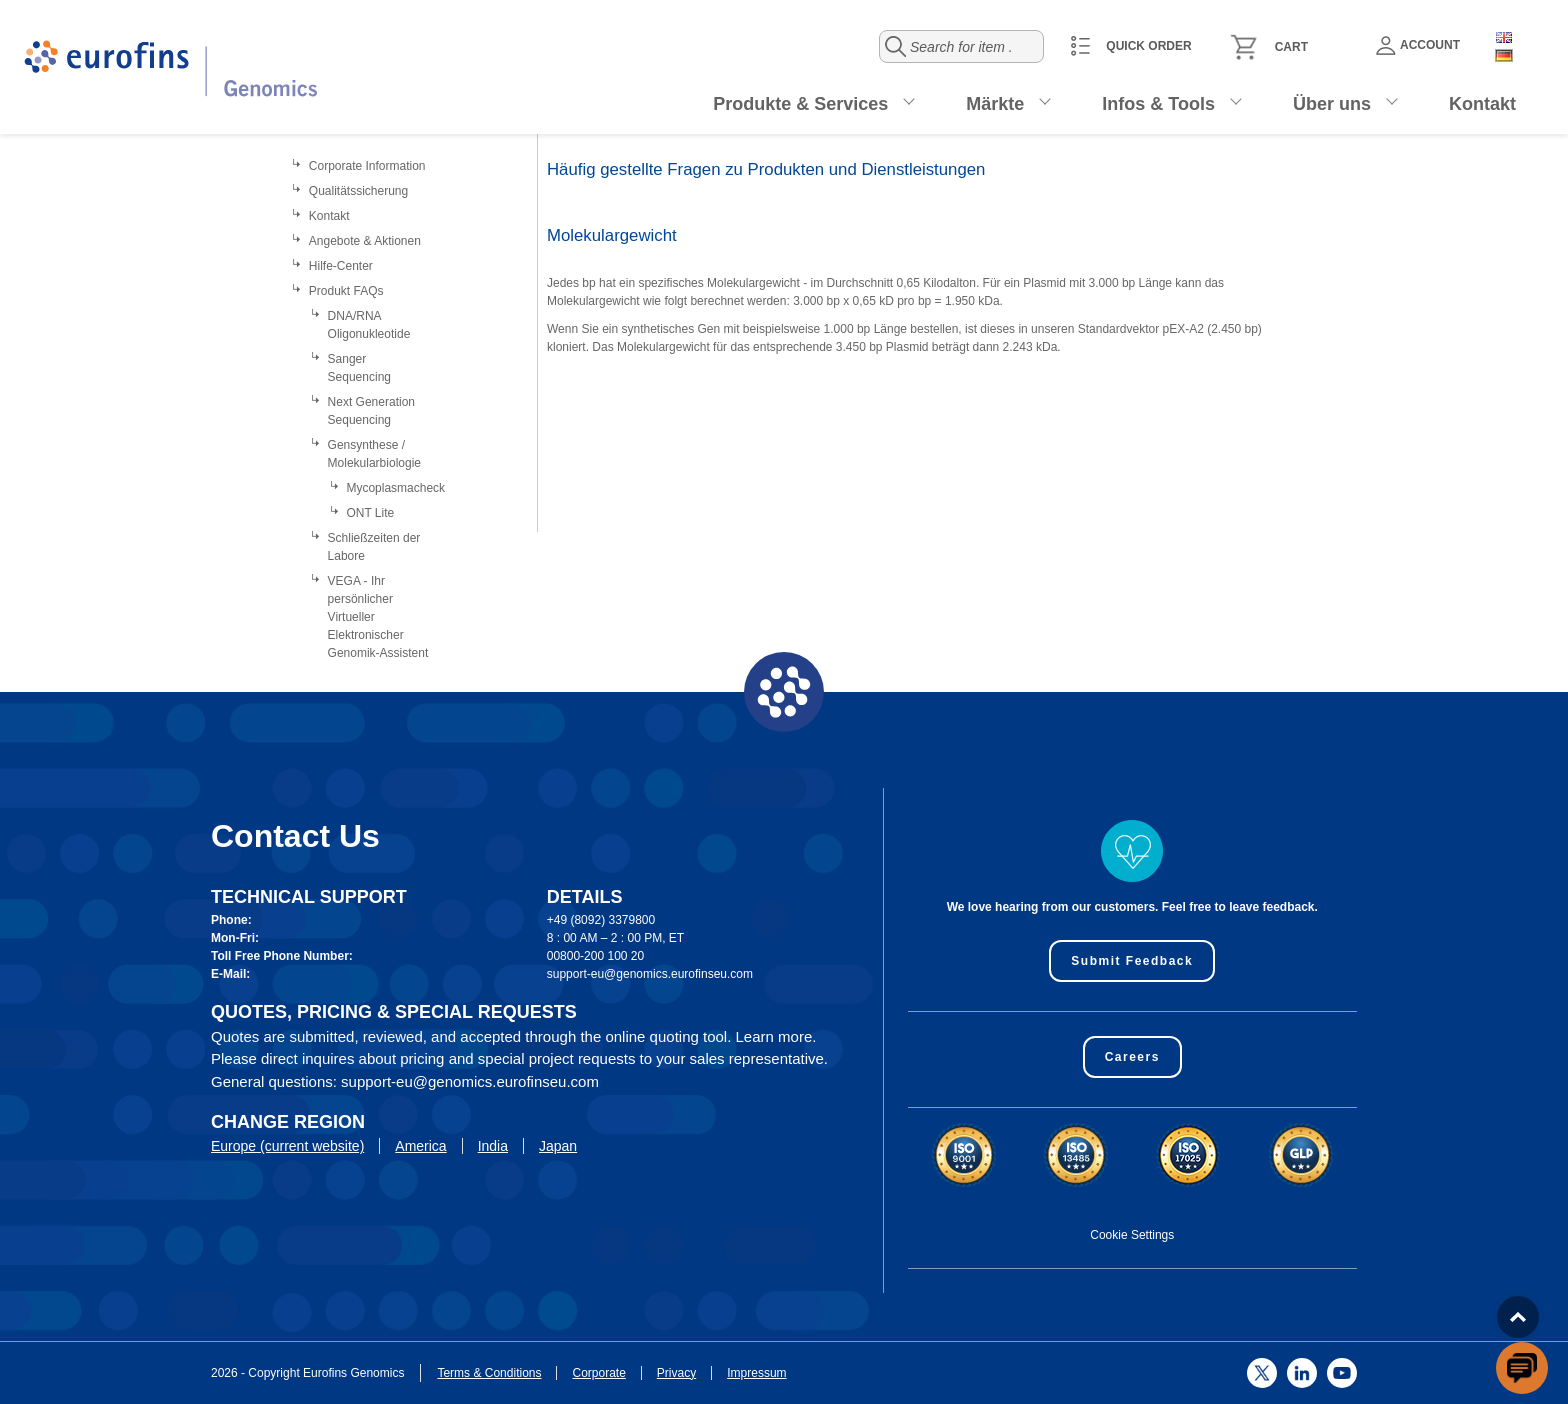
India (493, 1146)
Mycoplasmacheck (395, 488)
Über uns (1332, 104)
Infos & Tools (1158, 104)
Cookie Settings (1132, 1235)
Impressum (756, 1373)
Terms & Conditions (489, 1373)
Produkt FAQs (346, 291)
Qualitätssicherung (358, 191)
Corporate (598, 1373)
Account (1418, 45)
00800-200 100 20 (595, 956)
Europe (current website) (287, 1146)
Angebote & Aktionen (365, 241)
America (420, 1146)
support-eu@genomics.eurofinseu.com (650, 974)
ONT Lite (370, 513)
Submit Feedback (1132, 961)
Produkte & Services (800, 104)
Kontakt (1482, 104)
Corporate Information (367, 166)
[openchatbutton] (1522, 1368)
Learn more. (776, 1036)
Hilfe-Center (341, 266)
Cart (1291, 47)
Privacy (676, 1373)
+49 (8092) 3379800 (601, 920)
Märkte (995, 104)
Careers (1132, 1057)
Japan (558, 1146)
